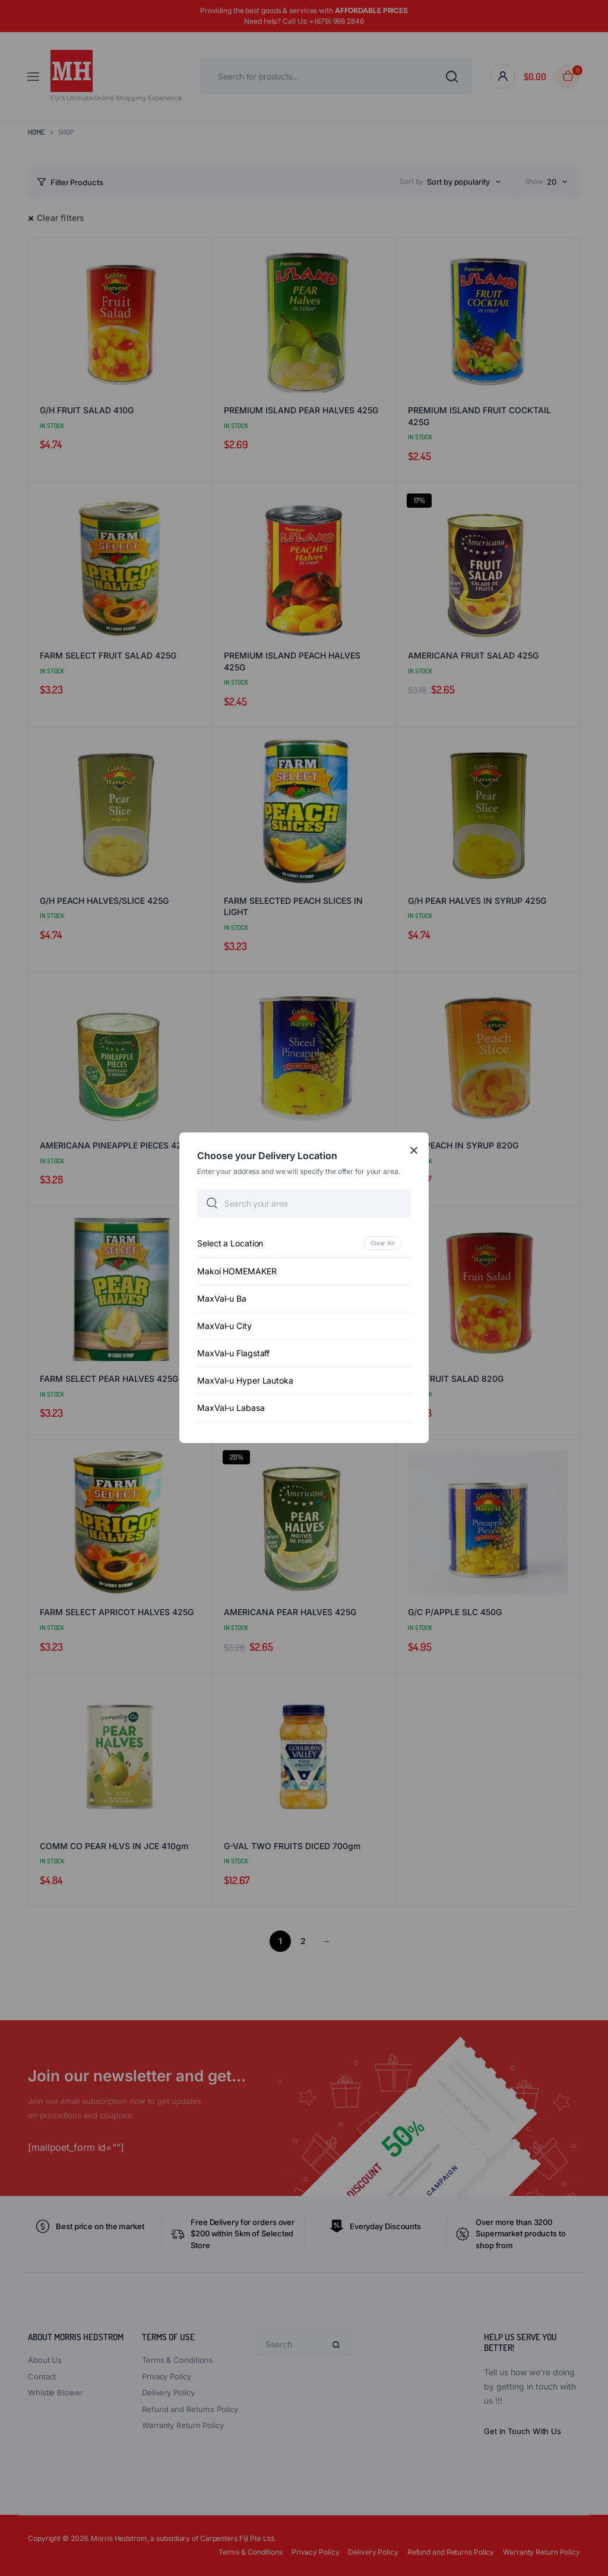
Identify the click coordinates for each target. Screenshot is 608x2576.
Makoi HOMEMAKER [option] (237, 1272)
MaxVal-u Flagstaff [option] (233, 1354)
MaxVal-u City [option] (224, 1326)
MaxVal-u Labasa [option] (231, 1408)
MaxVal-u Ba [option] (221, 1299)
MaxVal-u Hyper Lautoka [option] (245, 1381)
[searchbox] (304, 1203)
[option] (304, 1244)
